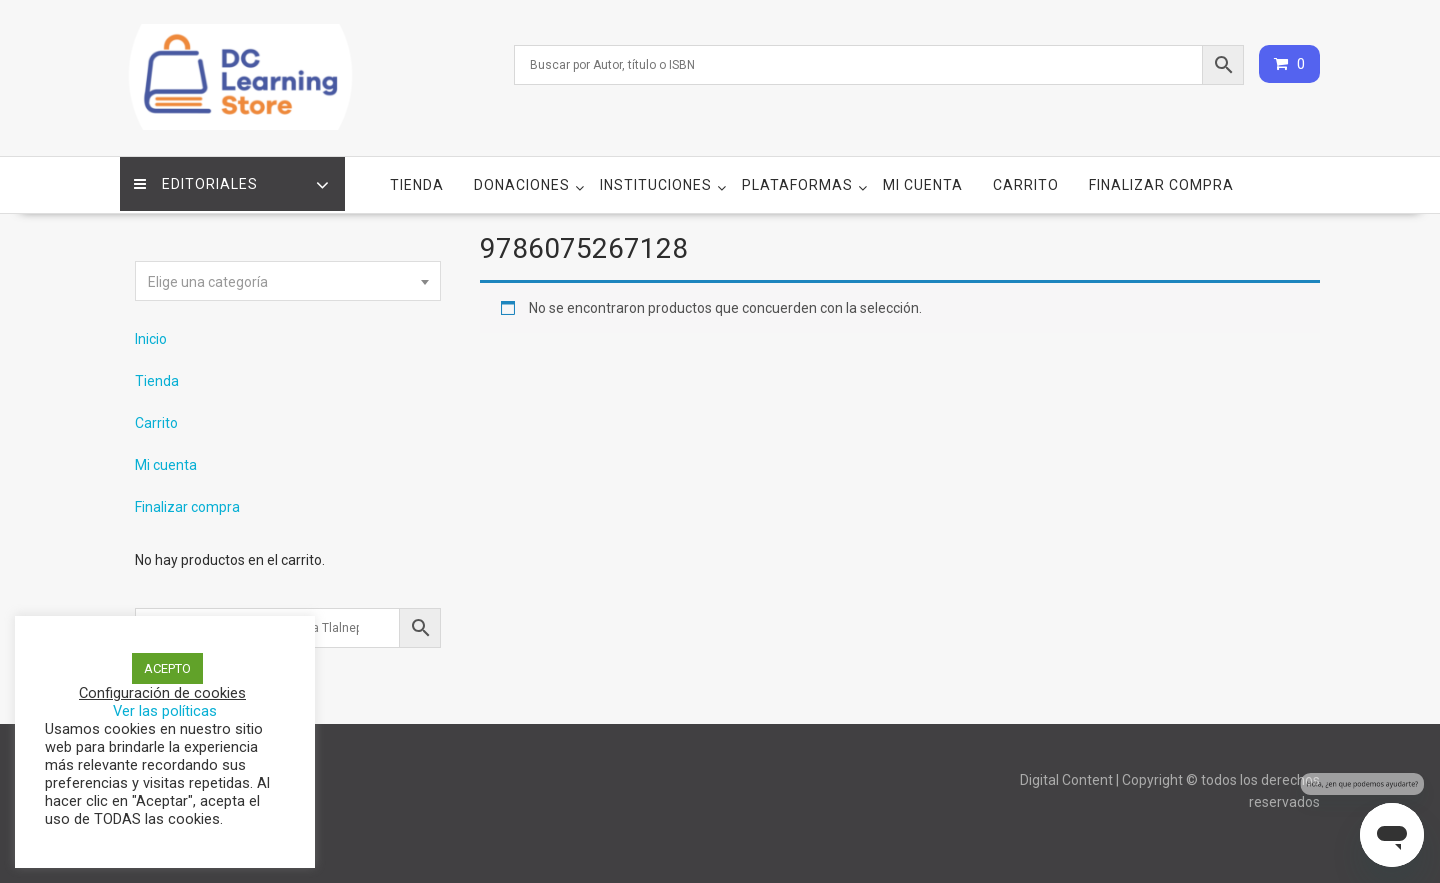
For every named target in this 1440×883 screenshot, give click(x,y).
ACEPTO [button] (167, 668)
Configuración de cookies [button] (162, 693)
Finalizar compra (1161, 181)
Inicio (151, 335)
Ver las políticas (165, 711)
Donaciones (522, 181)
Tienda (417, 181)
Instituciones (656, 181)
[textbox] (288, 278)
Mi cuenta (923, 181)
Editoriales (197, 181)
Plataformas (797, 181)
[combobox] (288, 277)
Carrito (1026, 181)
